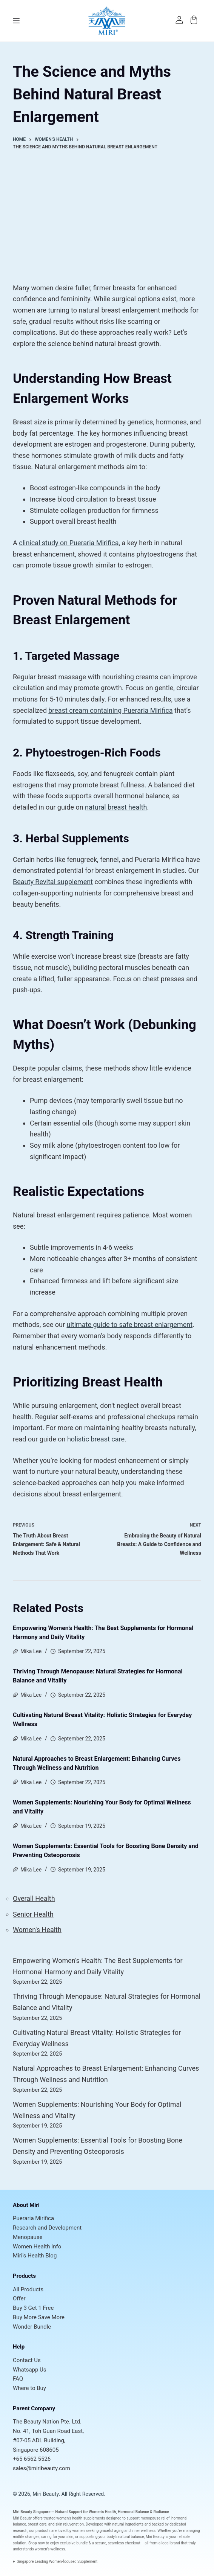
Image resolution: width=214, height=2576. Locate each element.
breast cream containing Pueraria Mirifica (110, 710)
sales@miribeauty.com (41, 2468)
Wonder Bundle (32, 2326)
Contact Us (27, 2360)
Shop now (36, 2543)
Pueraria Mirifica (33, 2218)
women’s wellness (50, 2549)
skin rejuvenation (69, 2524)
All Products (28, 2289)
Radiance (161, 2512)
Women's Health (37, 1930)
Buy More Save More (39, 2317)
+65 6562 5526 (32, 2459)
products (42, 2531)
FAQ (18, 2378)
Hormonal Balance (133, 2512)
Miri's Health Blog (35, 2255)
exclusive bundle (74, 2543)
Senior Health (33, 1914)
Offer (19, 2298)
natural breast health (116, 807)
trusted (49, 2518)
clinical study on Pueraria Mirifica (69, 543)
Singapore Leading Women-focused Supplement (57, 2561)
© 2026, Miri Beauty (36, 2494)
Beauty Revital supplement (53, 882)
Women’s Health (102, 2512)
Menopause (27, 2237)
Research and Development (47, 2227)
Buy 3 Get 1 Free (33, 2308)
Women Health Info (37, 2246)
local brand (171, 2543)
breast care (37, 2524)
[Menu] (16, 20)
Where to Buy (29, 2388)
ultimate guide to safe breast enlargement (129, 1324)
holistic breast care (96, 1439)
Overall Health (34, 1898)
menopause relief (154, 2518)
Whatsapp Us (29, 2369)
